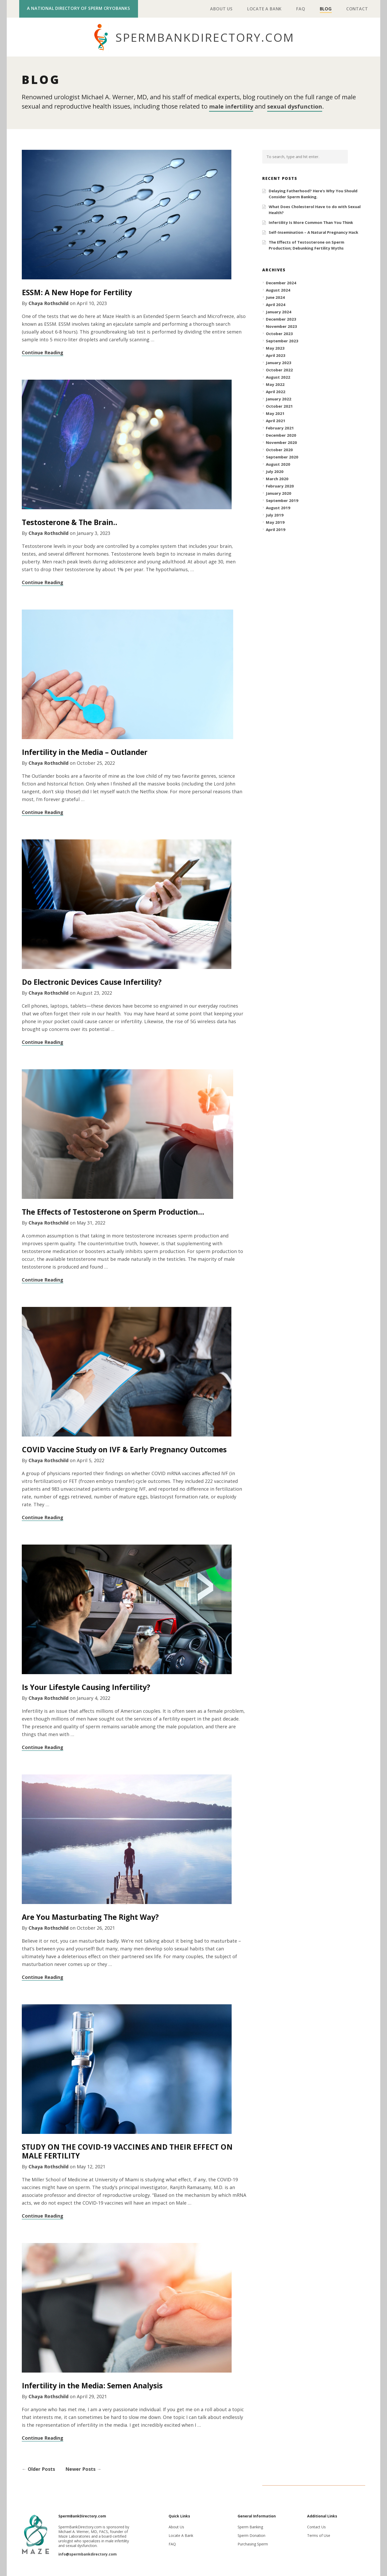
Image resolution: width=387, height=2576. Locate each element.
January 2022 (278, 398)
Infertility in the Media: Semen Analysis (92, 2385)
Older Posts (38, 2468)
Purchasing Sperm (253, 2543)
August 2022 (278, 376)
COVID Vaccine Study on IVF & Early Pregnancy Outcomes (124, 1449)
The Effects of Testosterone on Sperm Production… (113, 1211)
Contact (357, 9)
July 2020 (275, 470)
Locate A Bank (264, 9)
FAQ (300, 9)
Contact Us (316, 2526)
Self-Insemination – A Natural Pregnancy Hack (313, 231)
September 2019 (282, 500)
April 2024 (275, 304)
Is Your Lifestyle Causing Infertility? (86, 1687)
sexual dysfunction (301, 105)
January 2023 (278, 362)
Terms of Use (318, 2534)
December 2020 (281, 434)
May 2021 (275, 412)
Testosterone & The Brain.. (69, 522)
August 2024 (278, 289)
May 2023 (275, 347)
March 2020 (277, 478)
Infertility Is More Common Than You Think (311, 221)
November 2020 (281, 441)
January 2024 (278, 311)
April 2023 (275, 354)
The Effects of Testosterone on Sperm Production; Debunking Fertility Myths (306, 244)
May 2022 (275, 383)
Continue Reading (42, 352)
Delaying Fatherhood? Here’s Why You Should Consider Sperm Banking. (313, 193)
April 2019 (275, 529)
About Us (221, 9)
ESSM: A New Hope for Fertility (77, 292)
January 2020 (278, 492)
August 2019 (278, 507)
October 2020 (279, 449)
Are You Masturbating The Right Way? (90, 1916)
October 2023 (279, 333)
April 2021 (275, 420)
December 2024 (281, 282)
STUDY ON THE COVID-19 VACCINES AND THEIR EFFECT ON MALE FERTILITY (127, 2150)
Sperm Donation (251, 2534)
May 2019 (275, 521)
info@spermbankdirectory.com (87, 2553)
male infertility (233, 105)
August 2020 (278, 463)
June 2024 (275, 296)
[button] (358, 156)
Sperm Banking (250, 2526)
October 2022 (279, 369)
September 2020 (282, 456)
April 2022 (275, 391)
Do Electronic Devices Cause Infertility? (92, 981)
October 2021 (279, 405)
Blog (326, 9)
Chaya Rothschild (48, 303)
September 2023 (282, 340)
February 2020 (280, 485)
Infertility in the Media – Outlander (85, 751)
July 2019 (275, 514)
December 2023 (281, 318)
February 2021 (280, 427)
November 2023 (281, 325)
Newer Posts (83, 2468)
